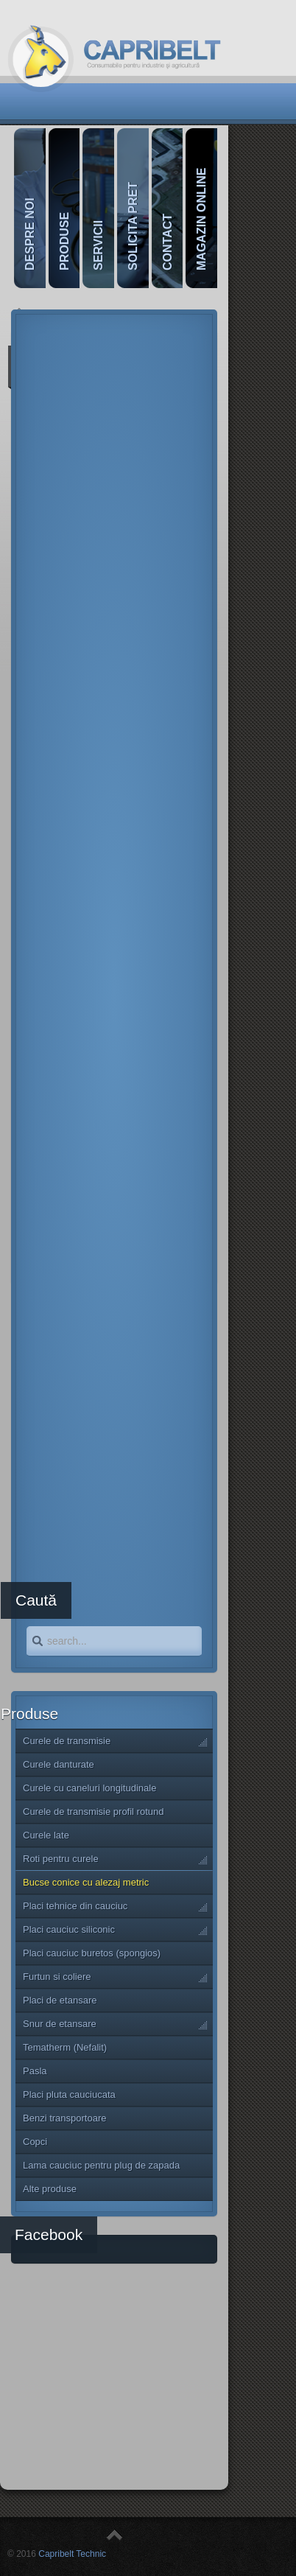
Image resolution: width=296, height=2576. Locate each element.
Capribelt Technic (72, 2554)
